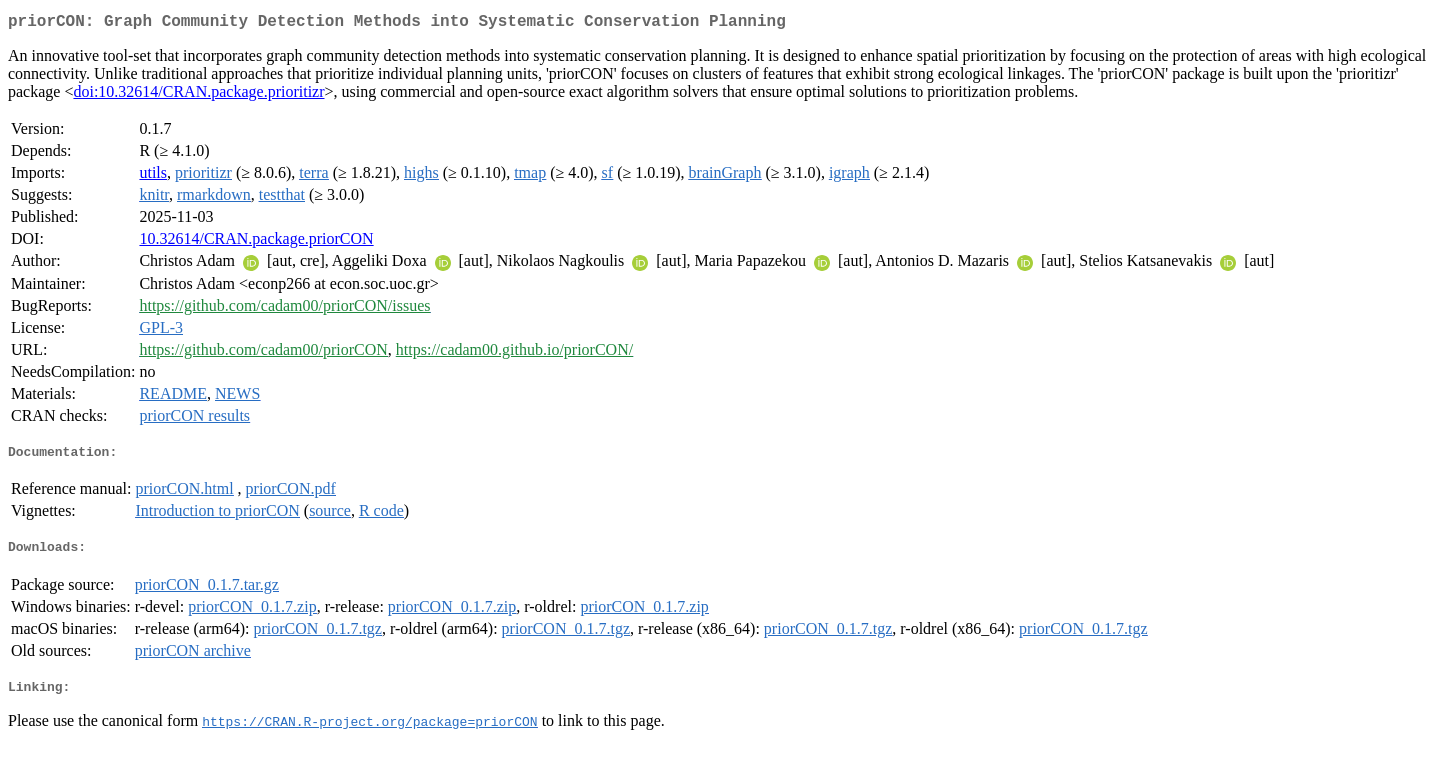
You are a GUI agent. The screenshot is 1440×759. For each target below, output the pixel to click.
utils (153, 176)
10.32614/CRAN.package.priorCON (256, 242)
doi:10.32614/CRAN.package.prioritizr (198, 95)
